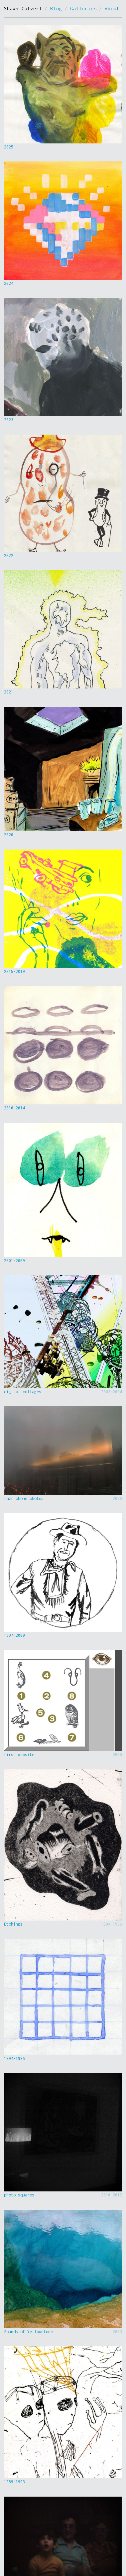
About (112, 8)
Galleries (83, 8)
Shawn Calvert (23, 8)
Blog (56, 8)
